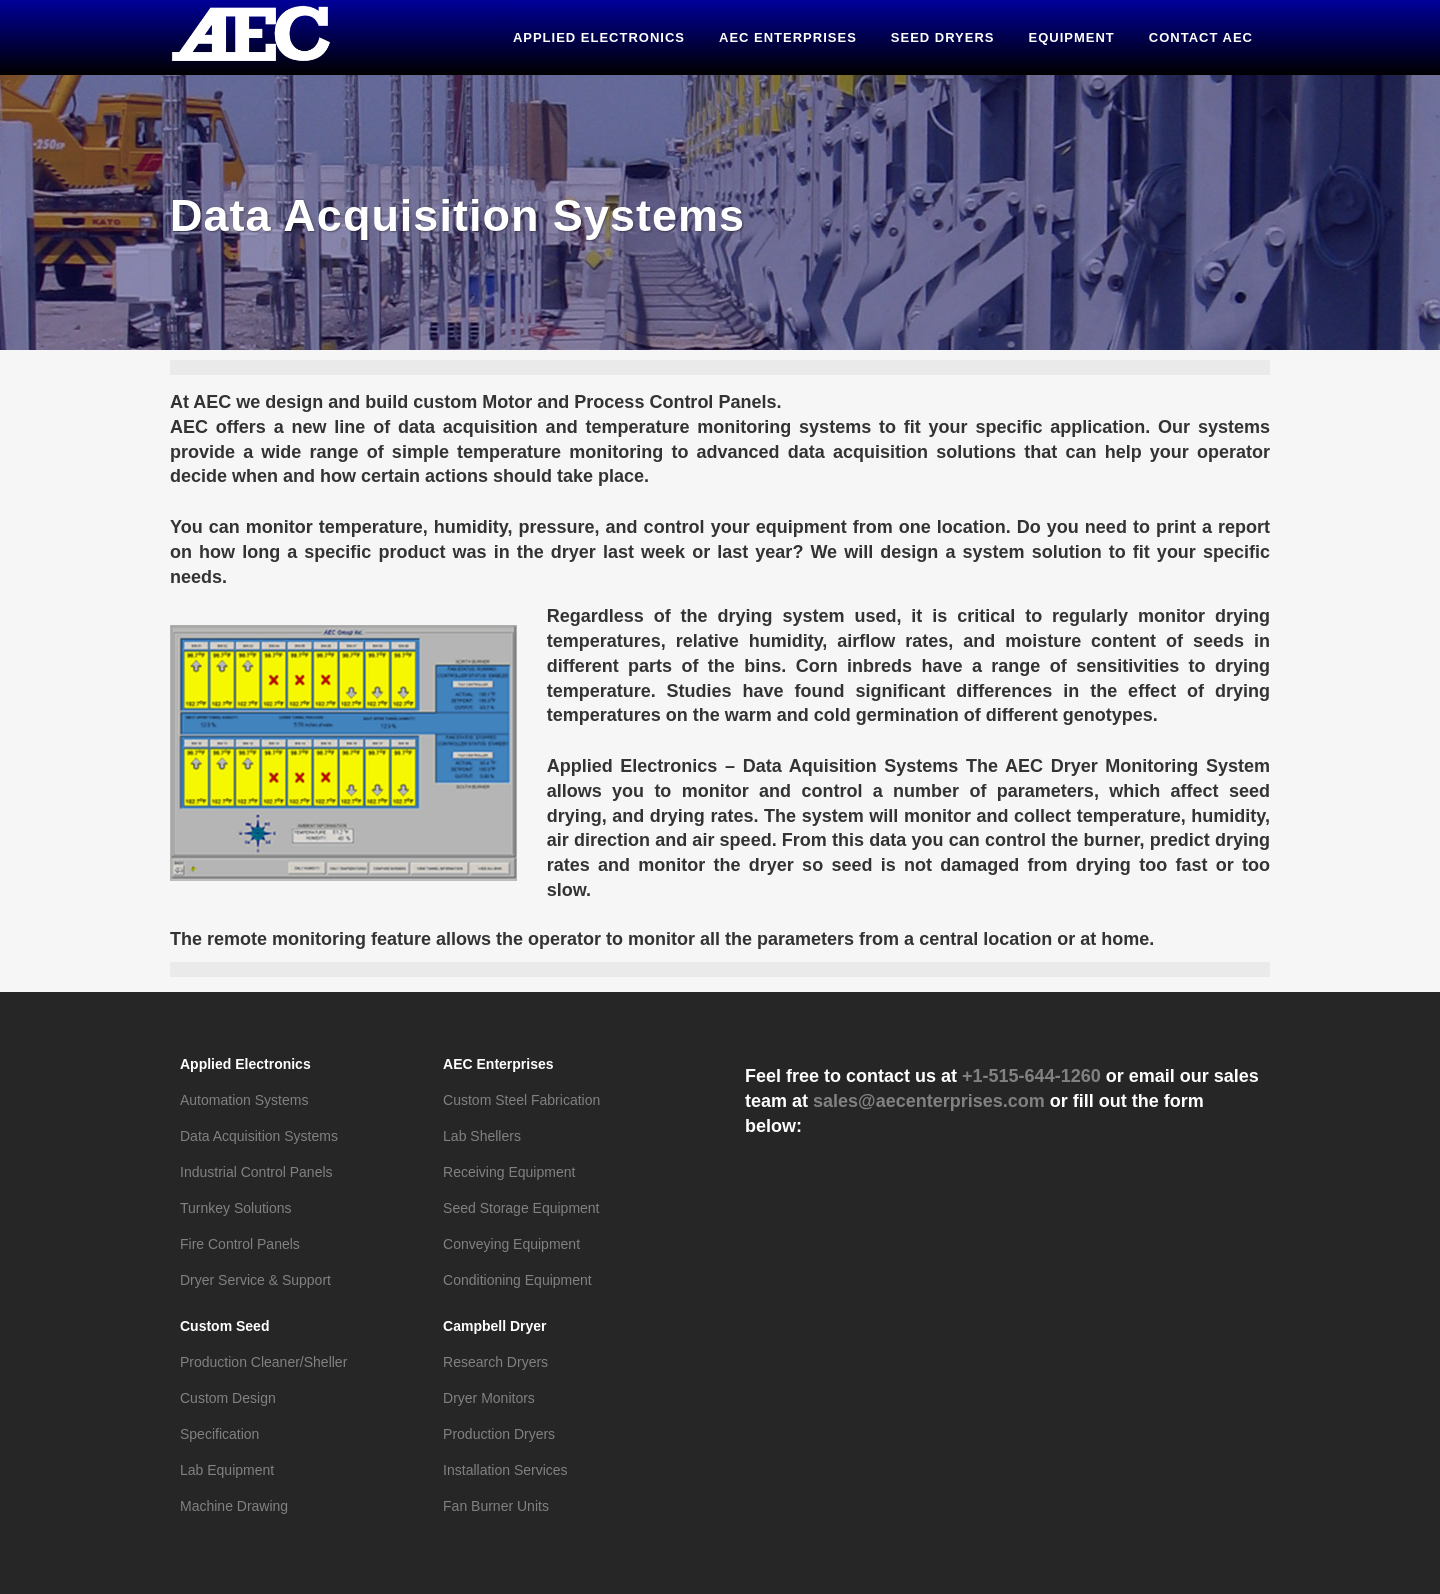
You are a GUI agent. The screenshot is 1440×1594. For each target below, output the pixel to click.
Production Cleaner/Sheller (263, 1362)
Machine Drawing (234, 1506)
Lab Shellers (482, 1136)
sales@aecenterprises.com (929, 1101)
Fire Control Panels (240, 1244)
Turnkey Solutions (236, 1208)
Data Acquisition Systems (259, 1136)
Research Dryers (495, 1362)
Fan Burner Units (496, 1506)
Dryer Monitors (489, 1398)
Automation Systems (244, 1100)
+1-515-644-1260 (1031, 1076)
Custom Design (228, 1398)
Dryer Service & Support (255, 1280)
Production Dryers (499, 1434)
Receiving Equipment (509, 1172)
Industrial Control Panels (256, 1172)
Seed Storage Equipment (521, 1208)
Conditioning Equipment (517, 1280)
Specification (219, 1434)
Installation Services (505, 1470)
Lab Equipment (227, 1470)
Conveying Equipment (511, 1244)
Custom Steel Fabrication (521, 1100)
